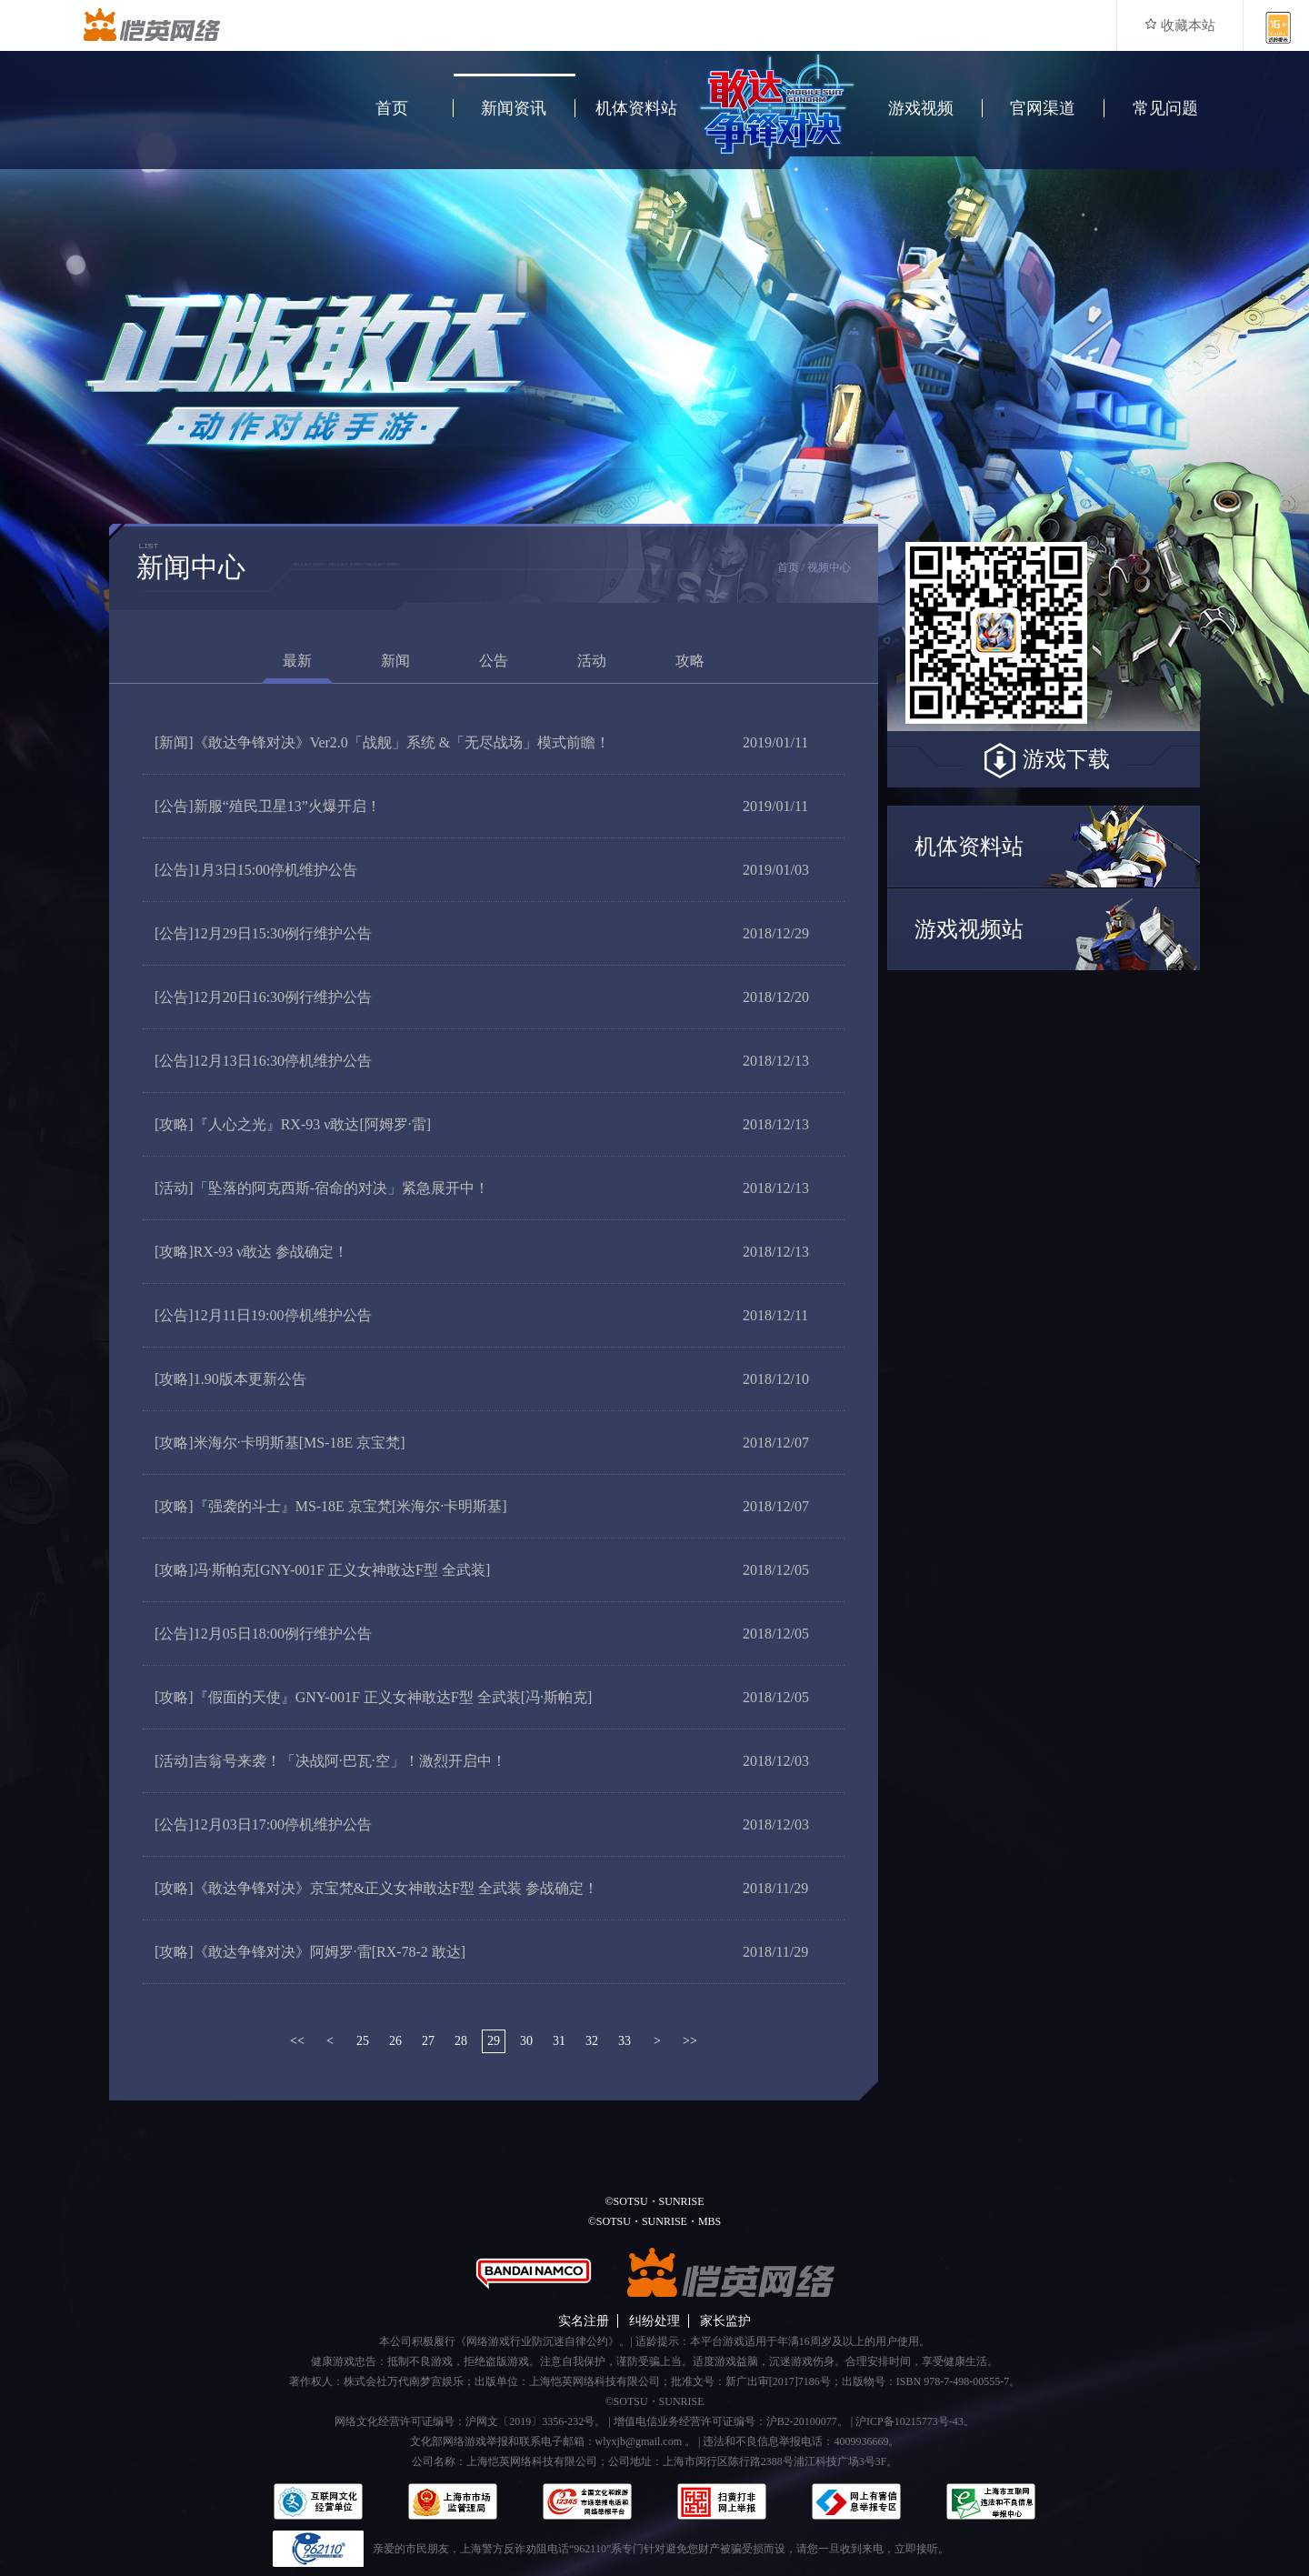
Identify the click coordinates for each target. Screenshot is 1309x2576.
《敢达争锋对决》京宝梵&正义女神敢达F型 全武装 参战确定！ (376, 1888)
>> (690, 2041)
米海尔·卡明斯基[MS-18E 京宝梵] (280, 1442)
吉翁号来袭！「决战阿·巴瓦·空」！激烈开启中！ (330, 1761)
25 (362, 2041)
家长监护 (725, 2321)
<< (297, 2041)
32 (591, 2041)
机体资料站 (636, 108)
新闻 (395, 660)
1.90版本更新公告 (230, 1379)
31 (559, 2041)
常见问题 (1165, 108)
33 (624, 2041)
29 (493, 2041)
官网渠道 (1042, 108)
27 (428, 2041)
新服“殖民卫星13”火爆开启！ (268, 806)
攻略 (689, 660)
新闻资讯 (513, 108)
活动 (591, 660)
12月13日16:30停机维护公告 (263, 1060)
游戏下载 (1043, 761)
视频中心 (829, 567)
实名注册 (583, 2321)
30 (526, 2041)
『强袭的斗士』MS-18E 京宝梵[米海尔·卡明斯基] (331, 1506)
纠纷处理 (654, 2321)
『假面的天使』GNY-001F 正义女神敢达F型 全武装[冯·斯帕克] (373, 1697)
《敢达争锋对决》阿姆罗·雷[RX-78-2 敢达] (310, 1952)
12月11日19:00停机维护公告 (263, 1315)
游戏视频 (921, 108)
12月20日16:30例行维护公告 (263, 997)
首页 (391, 108)
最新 (297, 660)
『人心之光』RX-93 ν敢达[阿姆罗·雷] (293, 1124)
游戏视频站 (969, 929)
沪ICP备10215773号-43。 (914, 2421)
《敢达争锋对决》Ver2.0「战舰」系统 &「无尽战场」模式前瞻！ (382, 742)
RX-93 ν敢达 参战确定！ (251, 1251)
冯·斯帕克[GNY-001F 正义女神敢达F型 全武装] (322, 1570)
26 (395, 2041)
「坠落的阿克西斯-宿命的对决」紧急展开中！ (322, 1188)
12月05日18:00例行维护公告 (263, 1633)
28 (461, 2041)
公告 (493, 660)
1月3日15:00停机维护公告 (256, 869)
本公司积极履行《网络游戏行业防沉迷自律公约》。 (504, 2341)
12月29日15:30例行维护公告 (263, 933)
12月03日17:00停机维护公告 (263, 1824)
